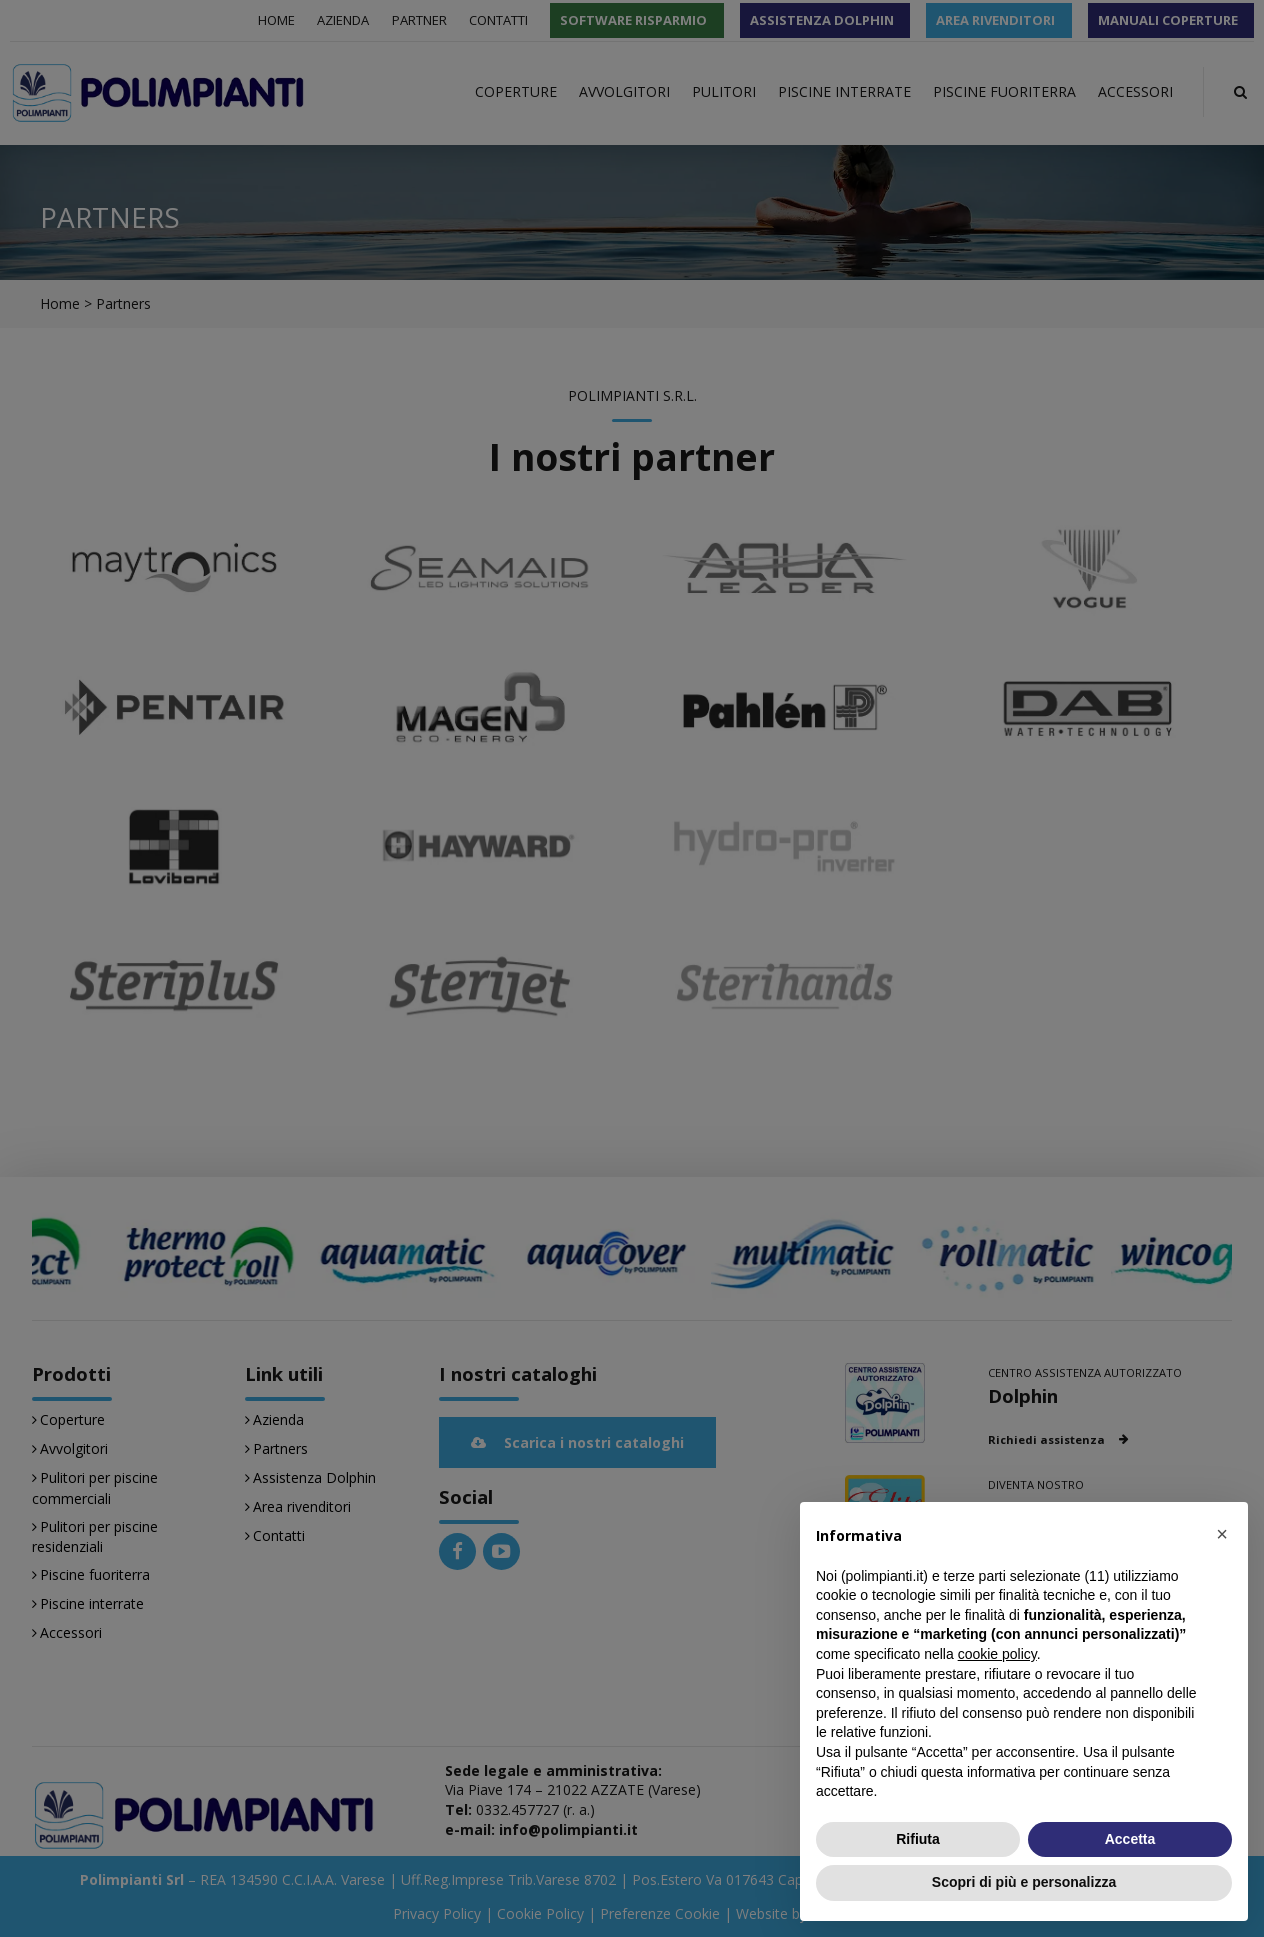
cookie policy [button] (997, 1654)
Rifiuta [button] (918, 1839)
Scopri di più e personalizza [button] (1024, 1882)
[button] (1222, 1534)
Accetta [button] (1130, 1839)
